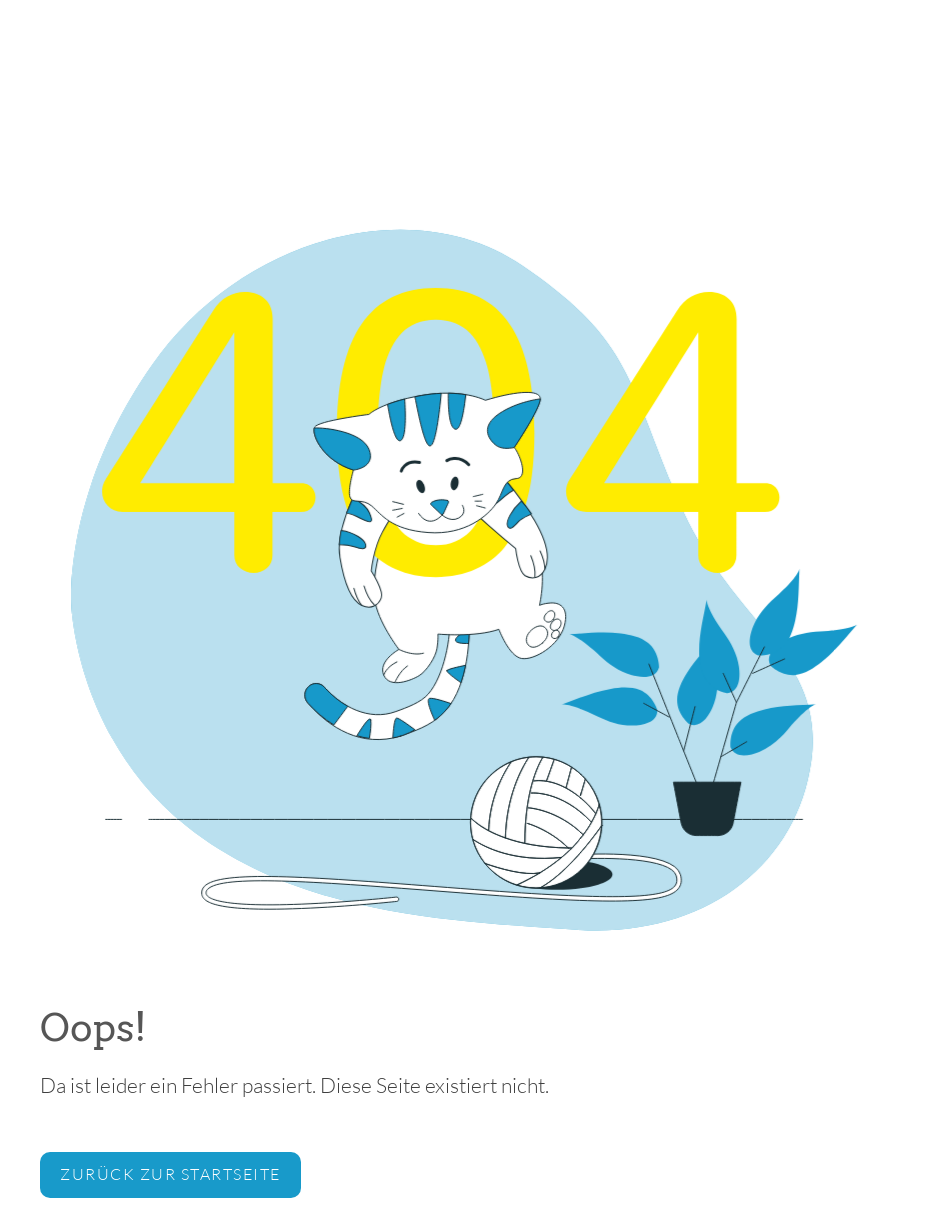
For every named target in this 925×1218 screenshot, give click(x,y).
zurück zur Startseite (170, 1174)
